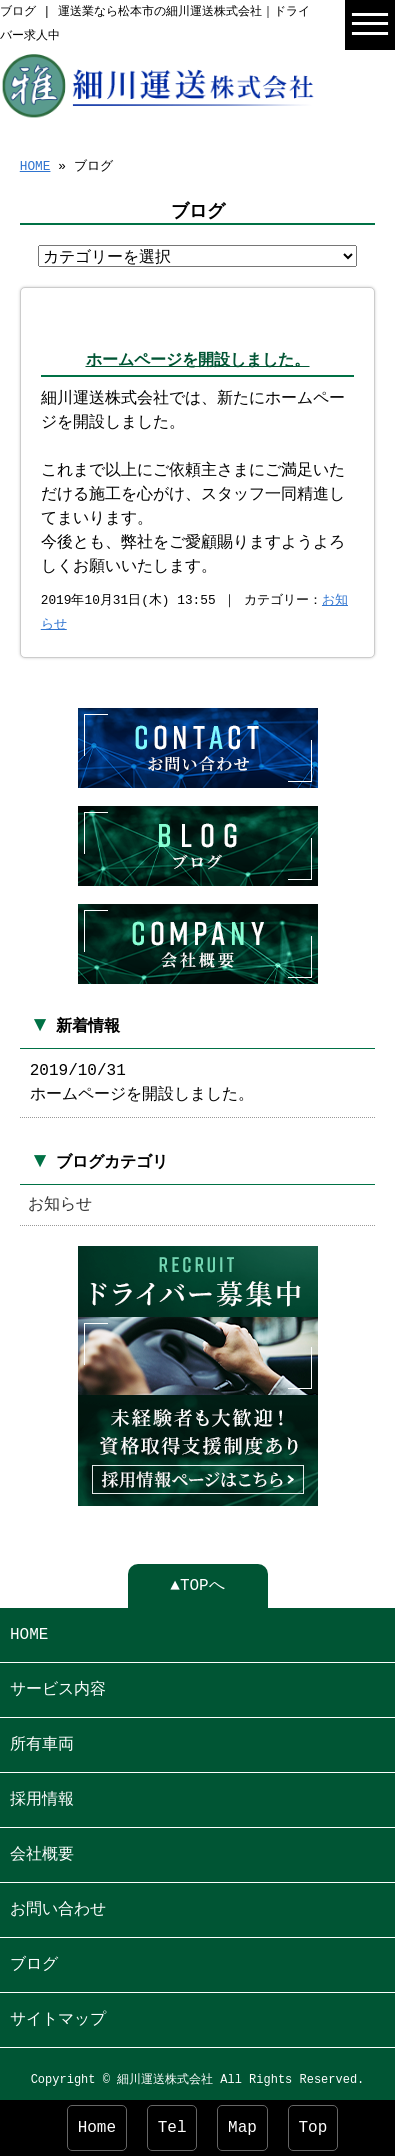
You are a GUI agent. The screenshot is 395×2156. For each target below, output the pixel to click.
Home (97, 2128)
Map (242, 2128)
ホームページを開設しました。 (198, 361)
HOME (35, 165)
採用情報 (42, 1794)
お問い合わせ (58, 1904)
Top (313, 2128)
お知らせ (60, 1201)
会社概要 (42, 1849)
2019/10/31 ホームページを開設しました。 (142, 1079)
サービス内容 (58, 1684)
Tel (172, 2128)
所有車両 (42, 1739)
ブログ (34, 1959)
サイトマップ (58, 2014)
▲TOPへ (197, 1580)
